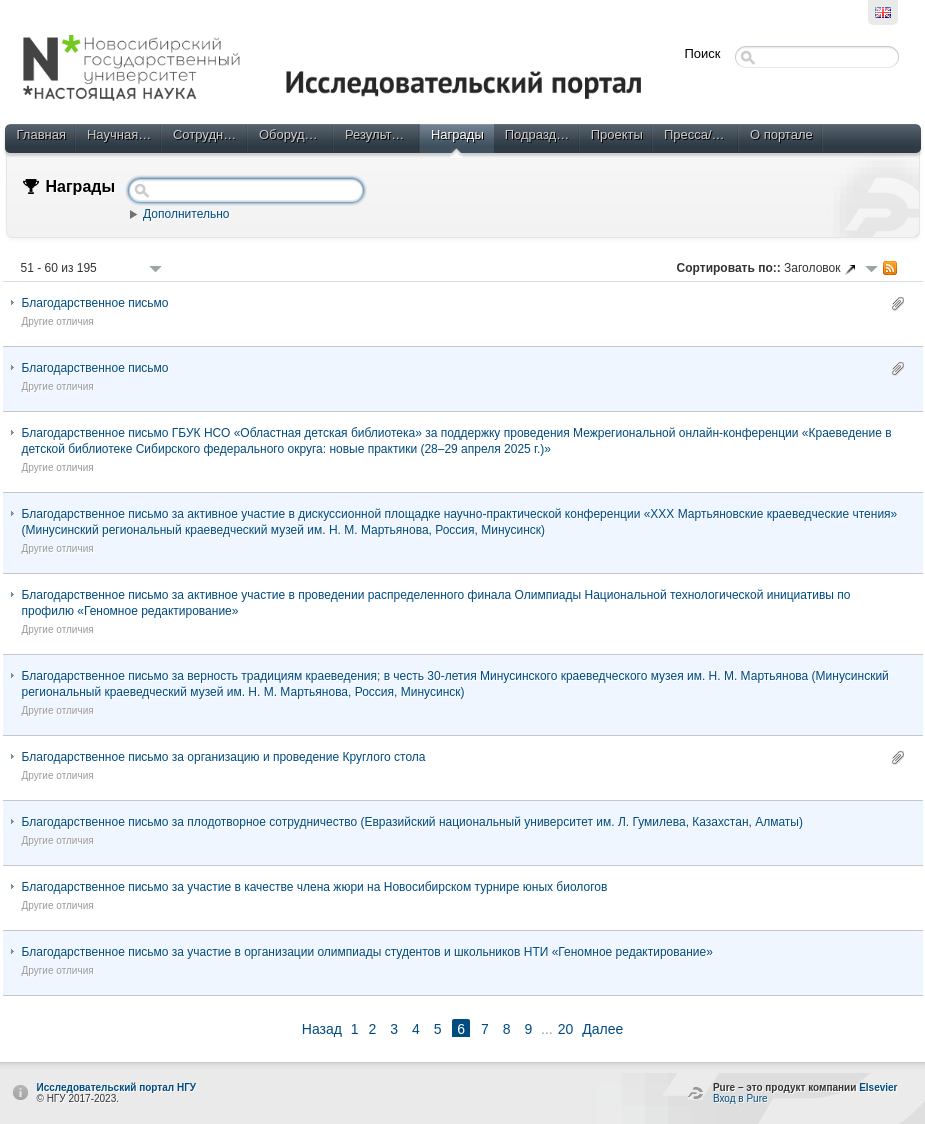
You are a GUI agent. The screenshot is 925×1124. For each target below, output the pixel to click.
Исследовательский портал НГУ (117, 1087)
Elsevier (878, 1087)
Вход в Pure (740, 1098)
